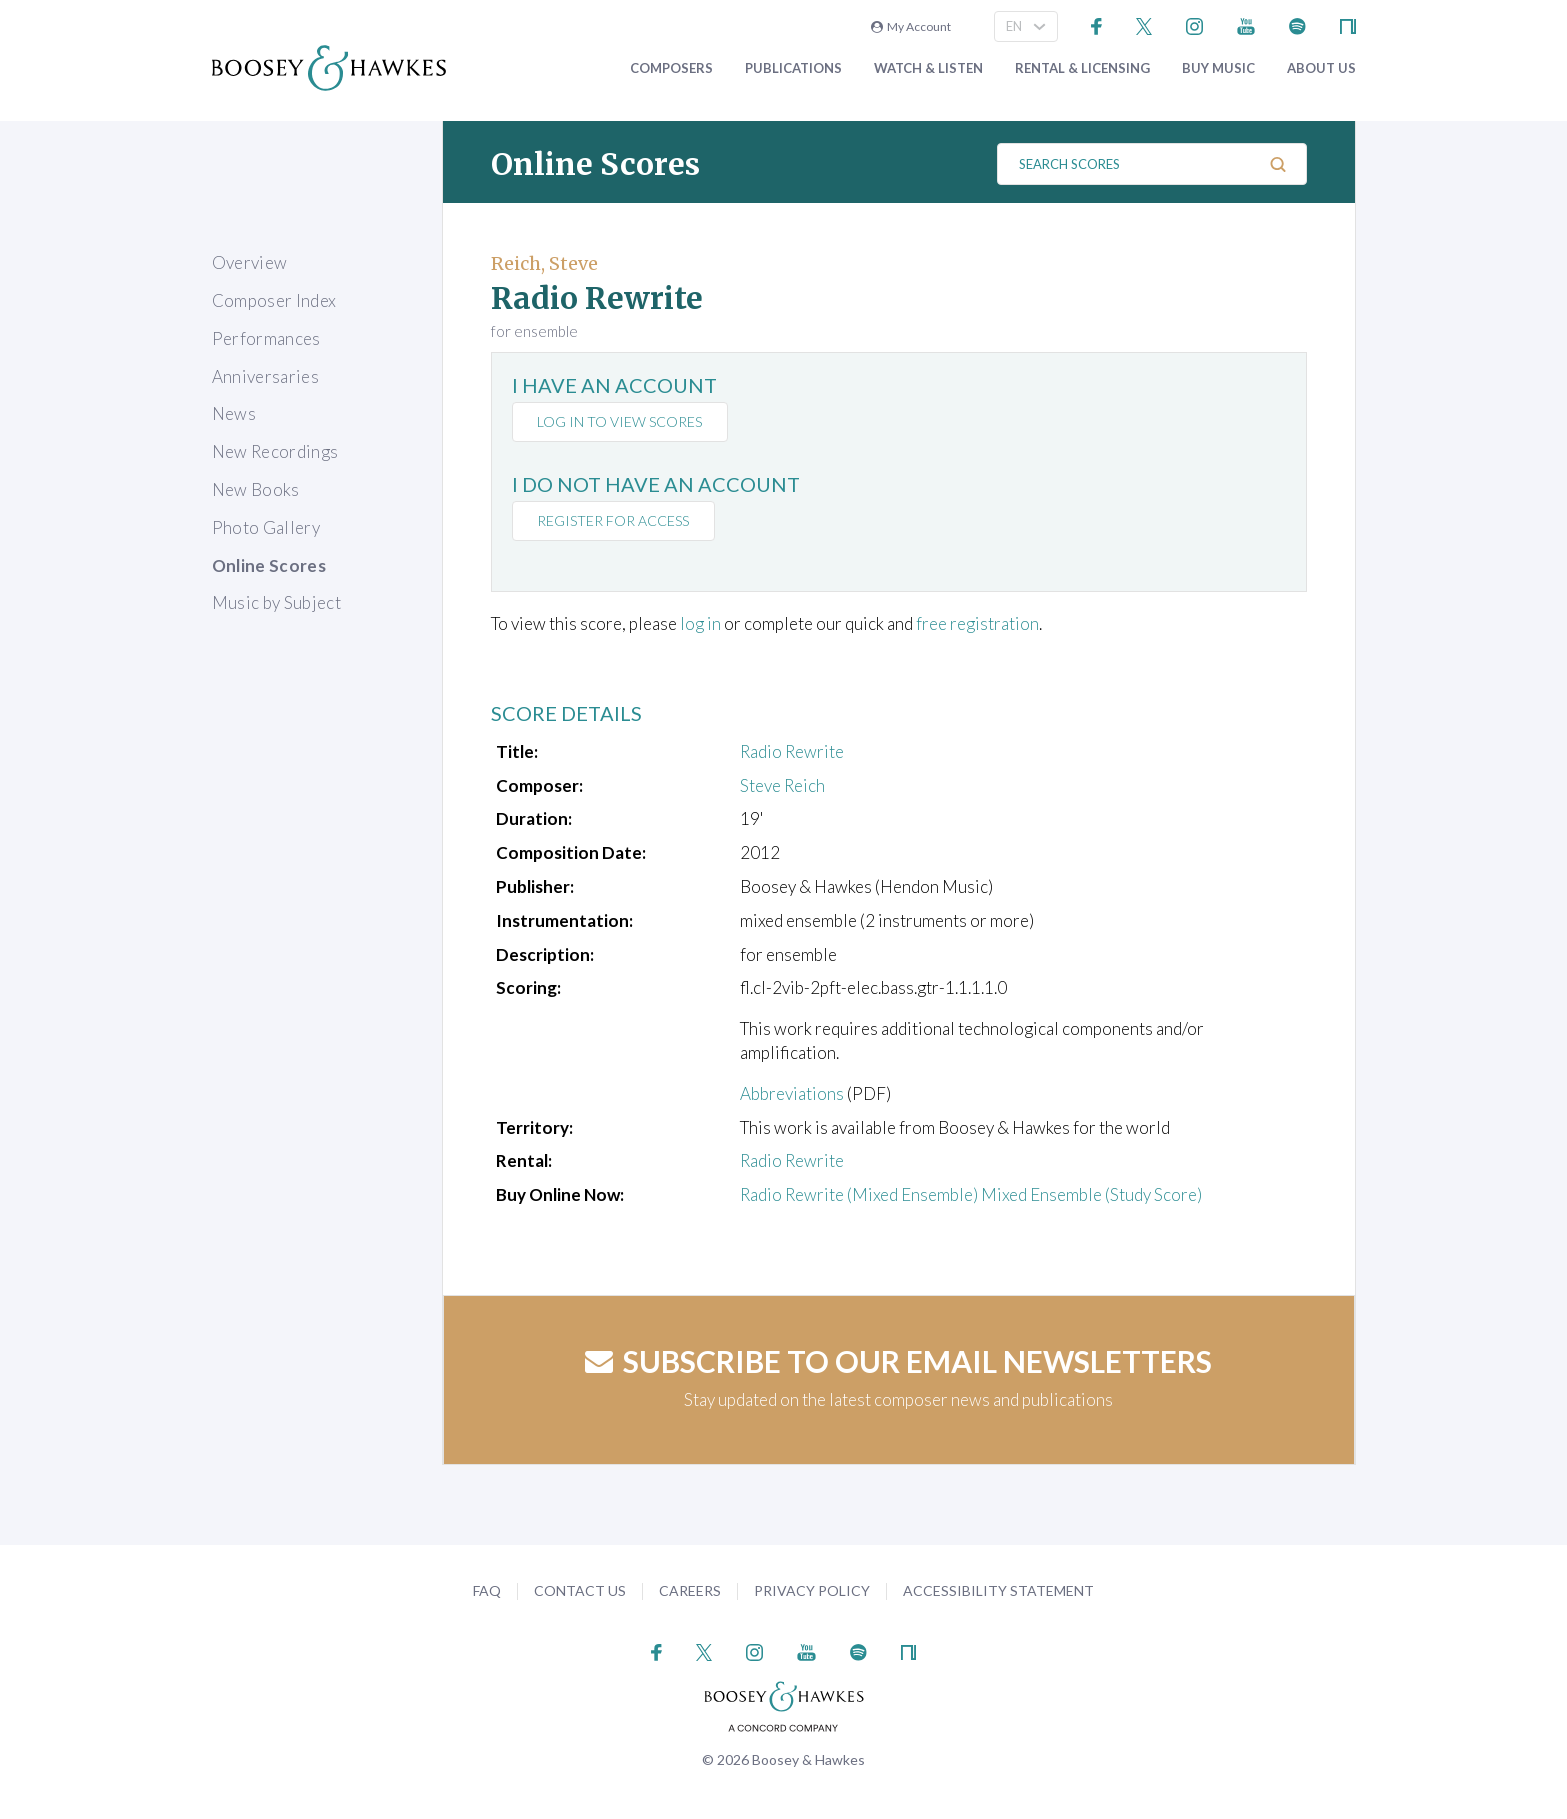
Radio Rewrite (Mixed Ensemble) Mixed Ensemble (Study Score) (971, 1194)
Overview (250, 262)
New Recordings (275, 451)
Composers (671, 68)
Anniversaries (265, 376)
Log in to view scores (620, 421)
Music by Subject (276, 602)
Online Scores (269, 565)
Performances (266, 338)
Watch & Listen (928, 68)
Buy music (1218, 68)
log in (700, 623)
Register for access (614, 520)
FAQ (487, 1590)
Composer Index (274, 300)
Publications (793, 68)
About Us (1321, 68)
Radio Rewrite (792, 751)
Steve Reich (782, 785)
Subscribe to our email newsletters (898, 1361)
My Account (911, 26)
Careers (690, 1590)
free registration (977, 623)
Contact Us (580, 1590)
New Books (256, 489)
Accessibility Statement (998, 1590)
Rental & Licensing (1082, 68)
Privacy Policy (812, 1590)
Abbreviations (792, 1093)
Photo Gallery (266, 527)
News (234, 413)
